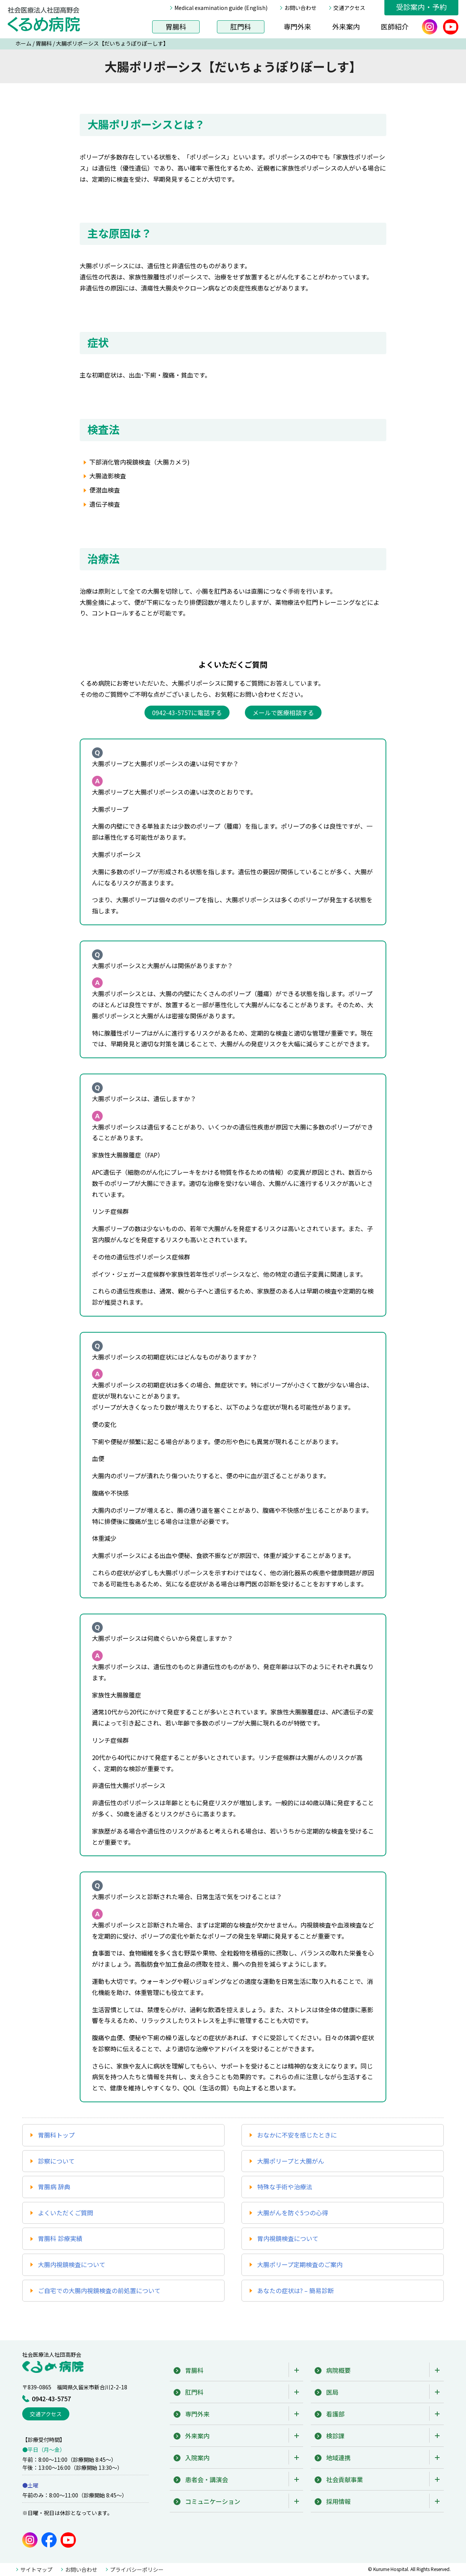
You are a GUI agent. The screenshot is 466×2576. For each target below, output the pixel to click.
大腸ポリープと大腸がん (290, 2161)
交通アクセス (349, 7)
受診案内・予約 (421, 7)
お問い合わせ (300, 7)
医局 (332, 2392)
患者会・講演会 (206, 2479)
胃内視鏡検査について (287, 2238)
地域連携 (338, 2457)
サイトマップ (36, 2569)
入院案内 (197, 2457)
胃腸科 (176, 26)
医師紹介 (395, 26)
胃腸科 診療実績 (60, 2238)
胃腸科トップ (56, 2134)
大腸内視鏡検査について (71, 2264)
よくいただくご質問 (65, 2212)
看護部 (335, 2413)
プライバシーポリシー (137, 2569)
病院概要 (338, 2370)
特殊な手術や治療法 (284, 2186)
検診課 (335, 2435)
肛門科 (240, 26)
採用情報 (338, 2501)
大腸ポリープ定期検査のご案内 (300, 2264)
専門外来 (297, 26)
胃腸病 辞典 (54, 2186)
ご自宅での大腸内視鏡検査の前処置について (99, 2290)
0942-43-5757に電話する (187, 712)
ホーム (23, 43)
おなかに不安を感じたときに (297, 2134)
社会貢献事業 (344, 2479)
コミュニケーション (212, 2501)
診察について (56, 2161)
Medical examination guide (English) (220, 7)
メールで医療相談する (283, 712)
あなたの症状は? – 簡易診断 (295, 2290)
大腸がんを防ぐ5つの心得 (292, 2212)
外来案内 (346, 26)
